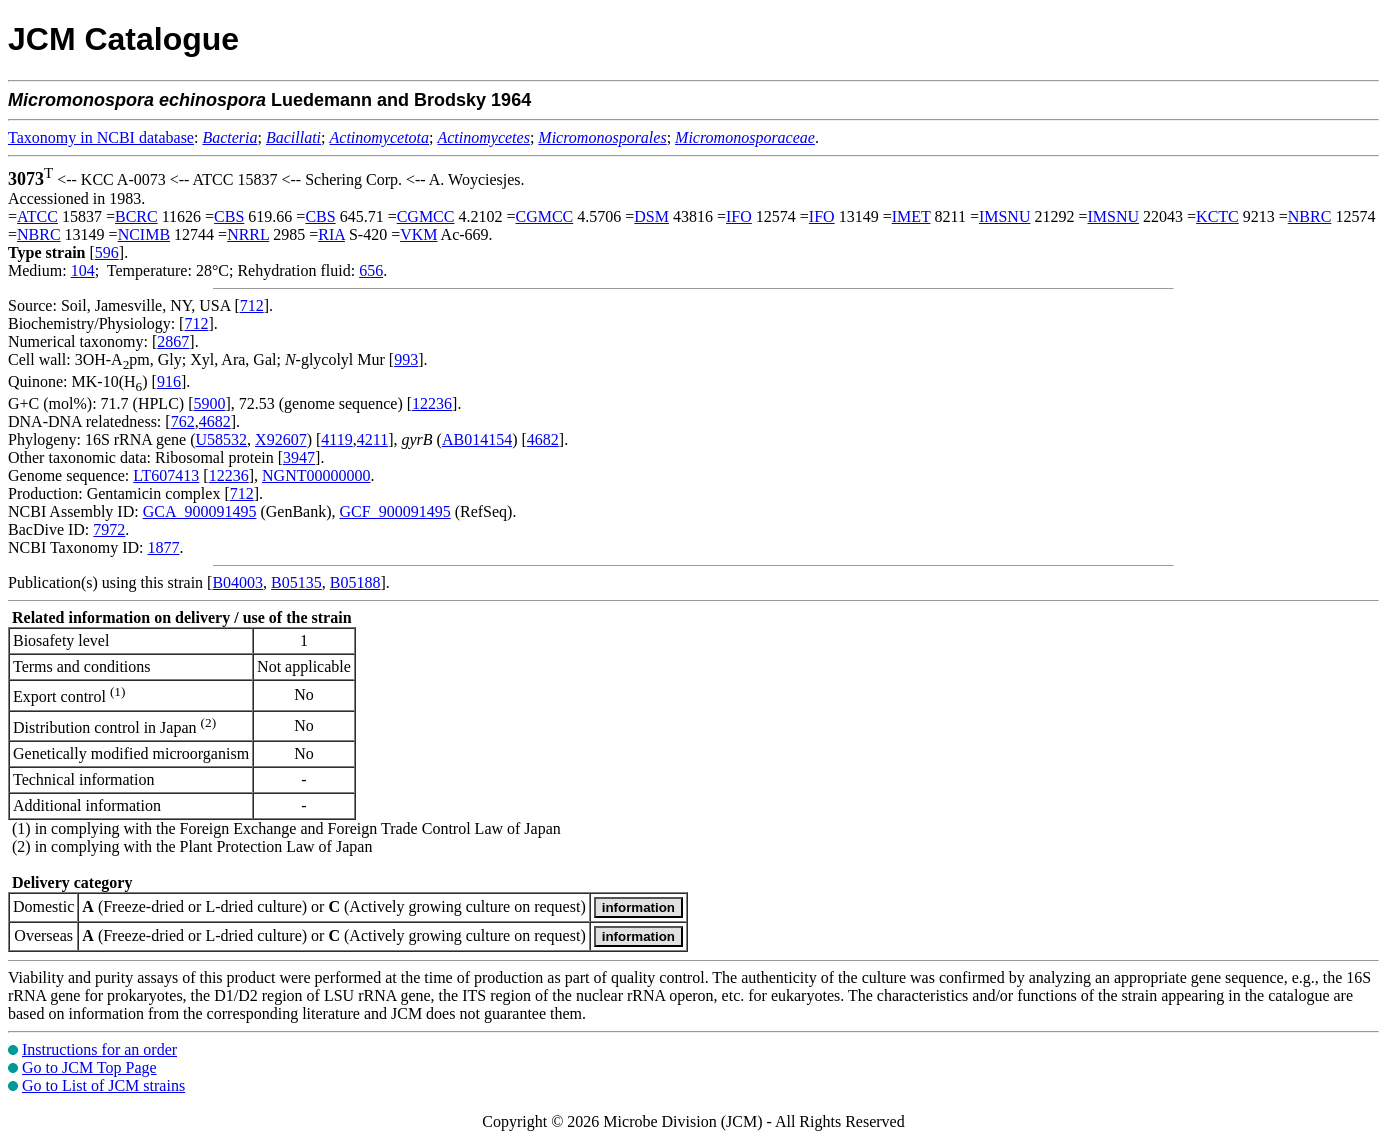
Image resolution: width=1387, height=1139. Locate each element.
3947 (299, 457)
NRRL (248, 234)
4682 (215, 421)
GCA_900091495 (200, 511)
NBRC (1310, 216)
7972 (109, 529)
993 (406, 359)
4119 (336, 439)
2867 (173, 341)
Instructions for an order (99, 1049)
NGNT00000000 (316, 475)
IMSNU (1005, 216)
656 (371, 270)
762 (183, 421)
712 (252, 305)
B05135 (296, 582)
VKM (418, 234)
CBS (229, 216)
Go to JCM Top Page (89, 1067)
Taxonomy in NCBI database (101, 137)
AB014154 (477, 439)
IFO (739, 216)
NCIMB (144, 234)
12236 (432, 403)
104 (83, 270)
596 (107, 252)
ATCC (37, 216)
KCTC (1217, 216)
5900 (209, 403)
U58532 (222, 439)
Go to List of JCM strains (103, 1085)
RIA (331, 234)
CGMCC (426, 216)
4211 (372, 439)
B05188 (355, 582)
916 (169, 381)
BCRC (136, 216)
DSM (651, 216)
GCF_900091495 (395, 511)
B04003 (237, 582)
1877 (163, 547)
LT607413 (166, 475)
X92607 (281, 439)
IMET (911, 216)
